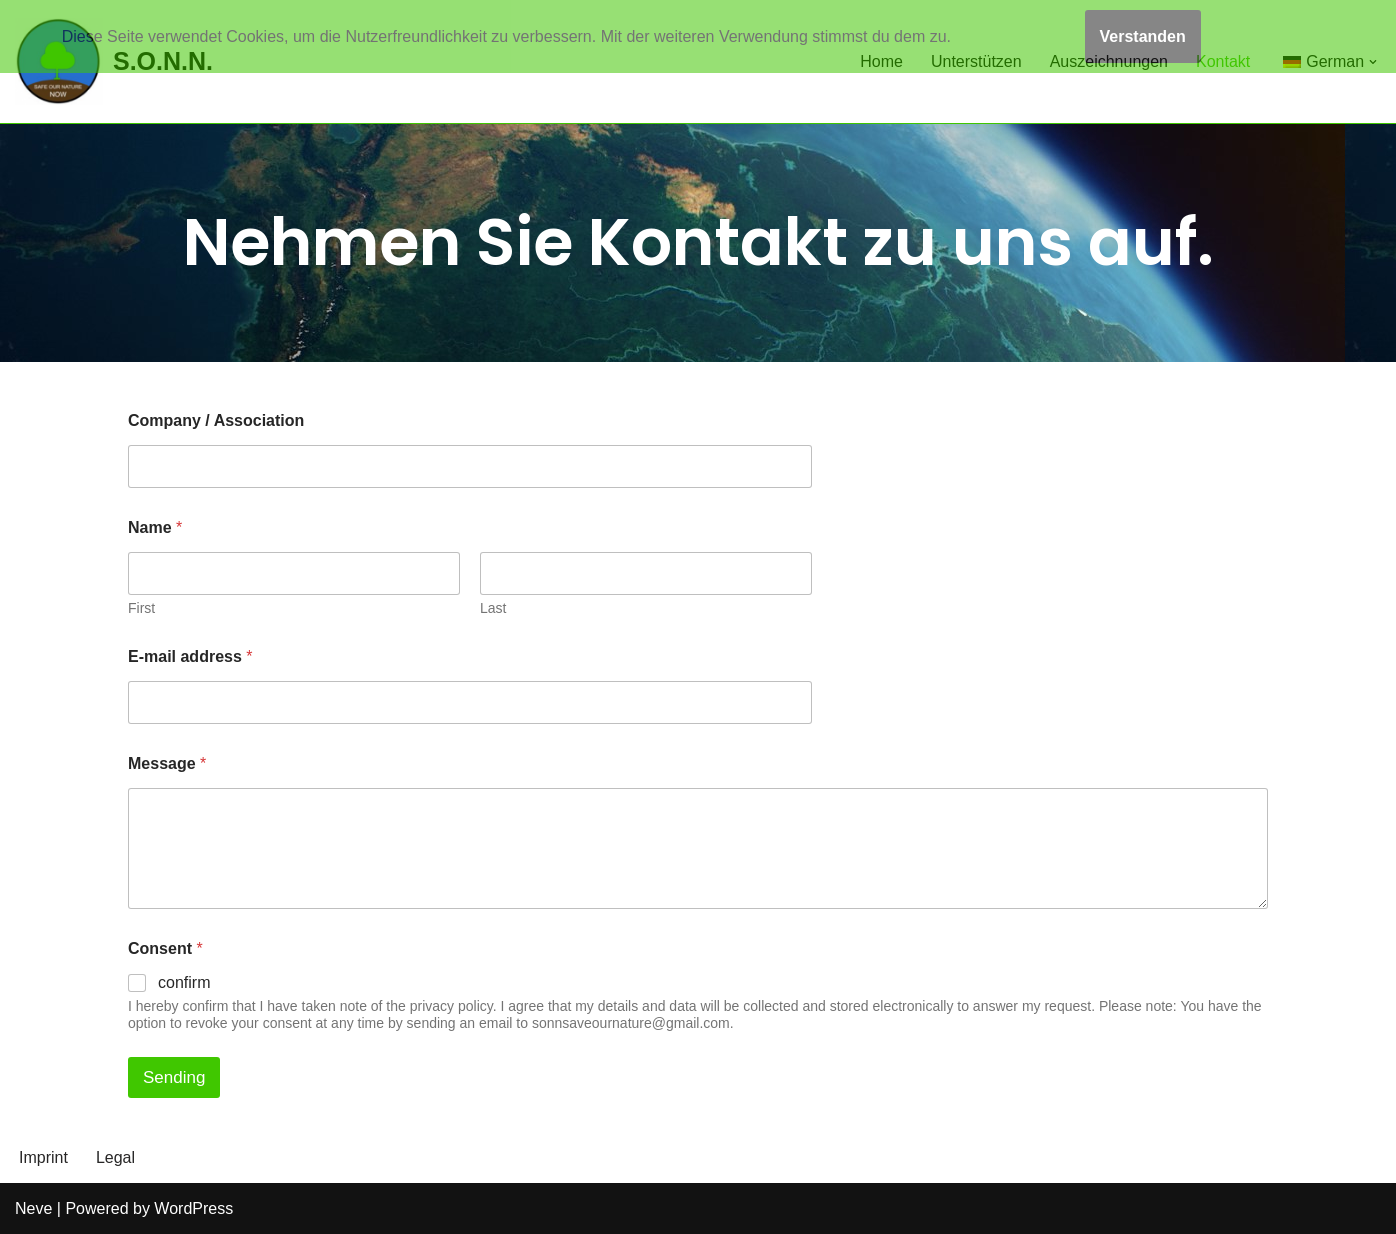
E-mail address (190, 656)
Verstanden (1143, 36)
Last (493, 608)
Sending (174, 1077)
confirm (184, 982)
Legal (115, 1157)
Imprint (43, 1157)
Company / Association (216, 420)
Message (167, 763)
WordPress (193, 1208)
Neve (33, 1208)
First (141, 608)
